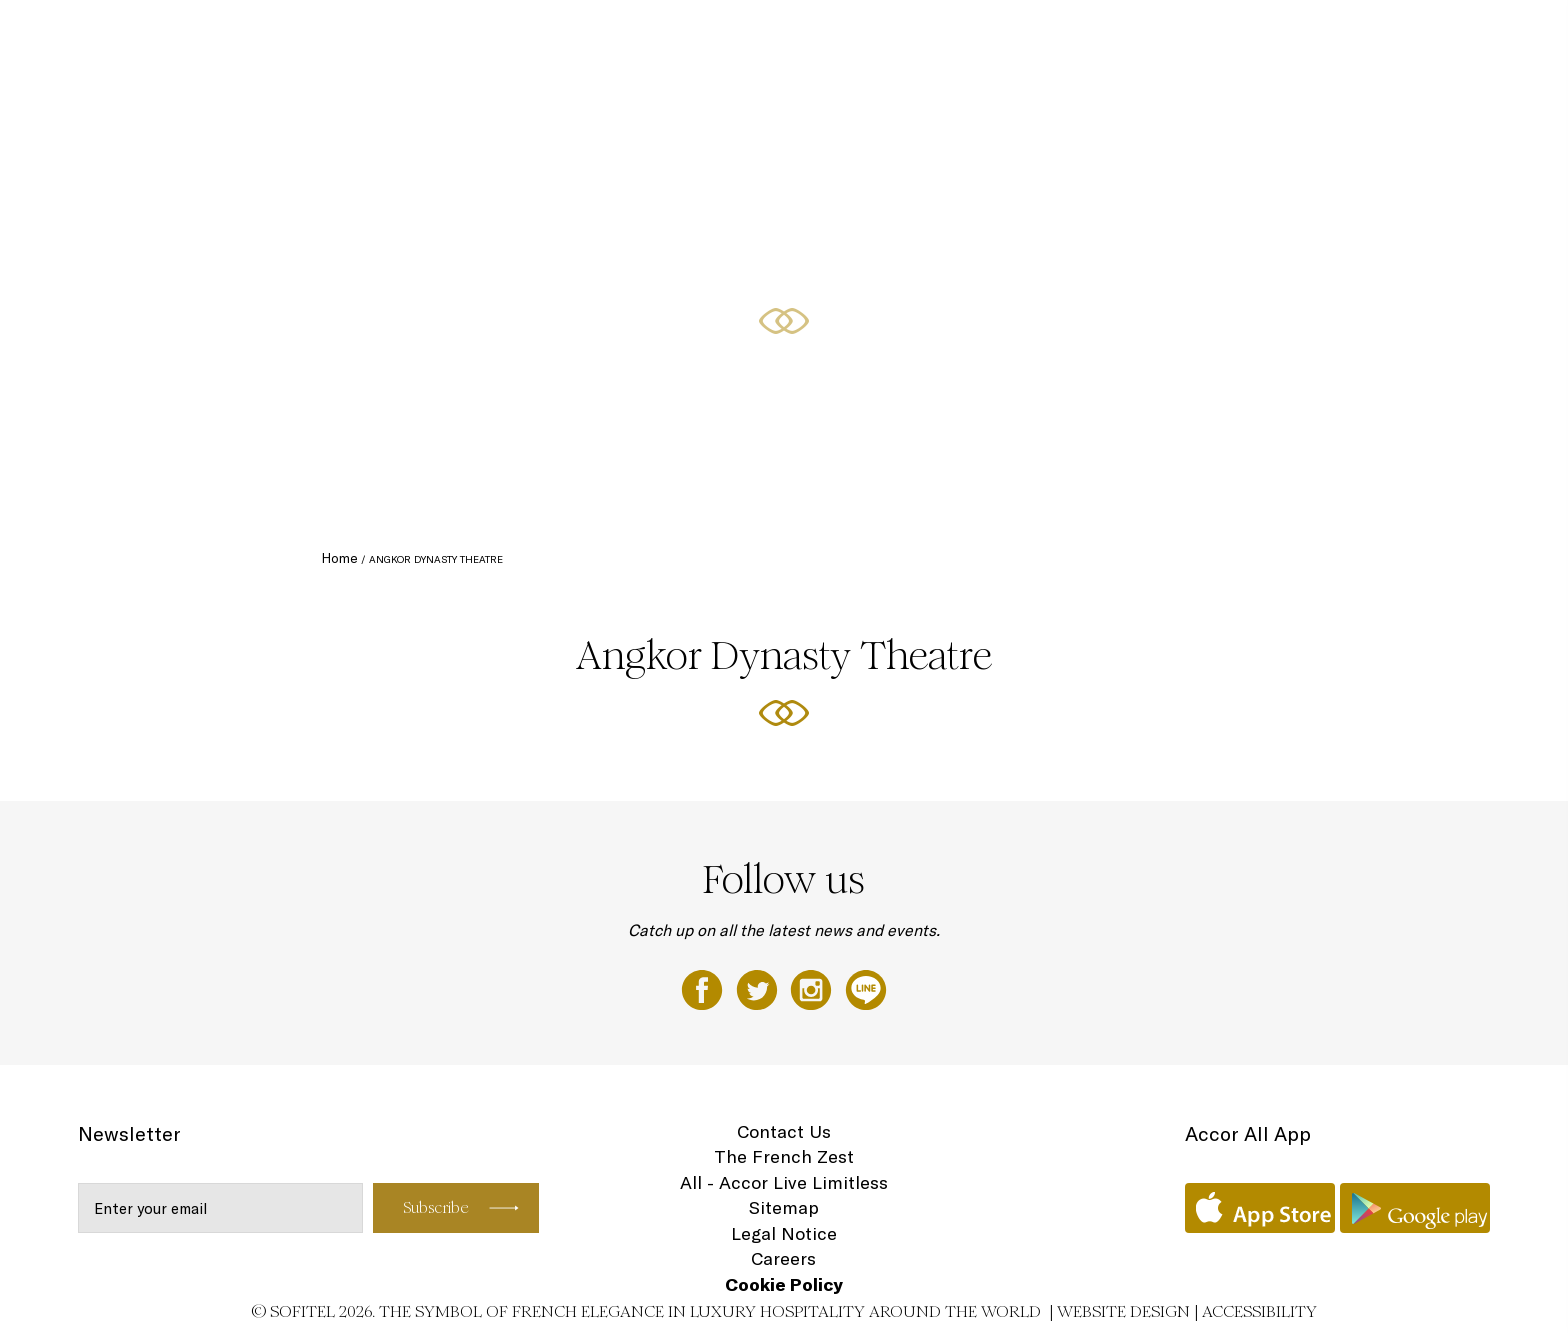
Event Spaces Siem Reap (1099, 37)
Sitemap (784, 1207)
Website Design (1123, 1311)
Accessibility (1259, 1311)
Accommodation (884, 37)
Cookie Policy (784, 1284)
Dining (977, 37)
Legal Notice (784, 1233)
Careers (783, 1258)
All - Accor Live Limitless (784, 1182)
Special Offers (1247, 37)
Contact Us (784, 1131)
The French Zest (784, 1156)
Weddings (1344, 37)
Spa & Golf (1431, 37)
